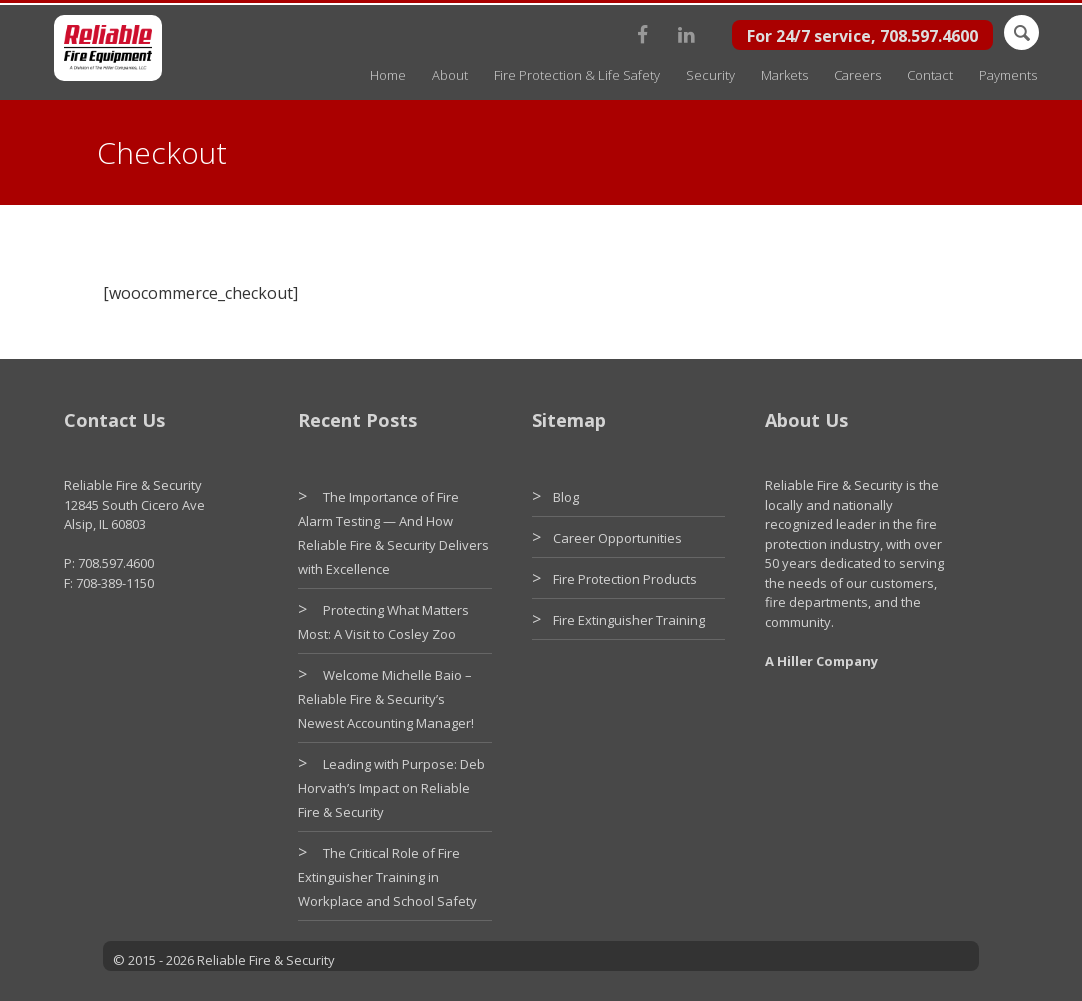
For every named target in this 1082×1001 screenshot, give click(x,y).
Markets (784, 75)
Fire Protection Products (625, 579)
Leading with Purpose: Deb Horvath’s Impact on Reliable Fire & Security (391, 788)
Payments (1008, 75)
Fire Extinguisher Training (629, 620)
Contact (930, 75)
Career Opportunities (617, 538)
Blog (566, 497)
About (450, 75)
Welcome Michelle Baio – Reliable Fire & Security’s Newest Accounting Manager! (386, 699)
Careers (857, 75)
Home (388, 75)
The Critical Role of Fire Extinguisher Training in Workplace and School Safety (387, 877)
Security (710, 75)
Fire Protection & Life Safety (577, 75)
